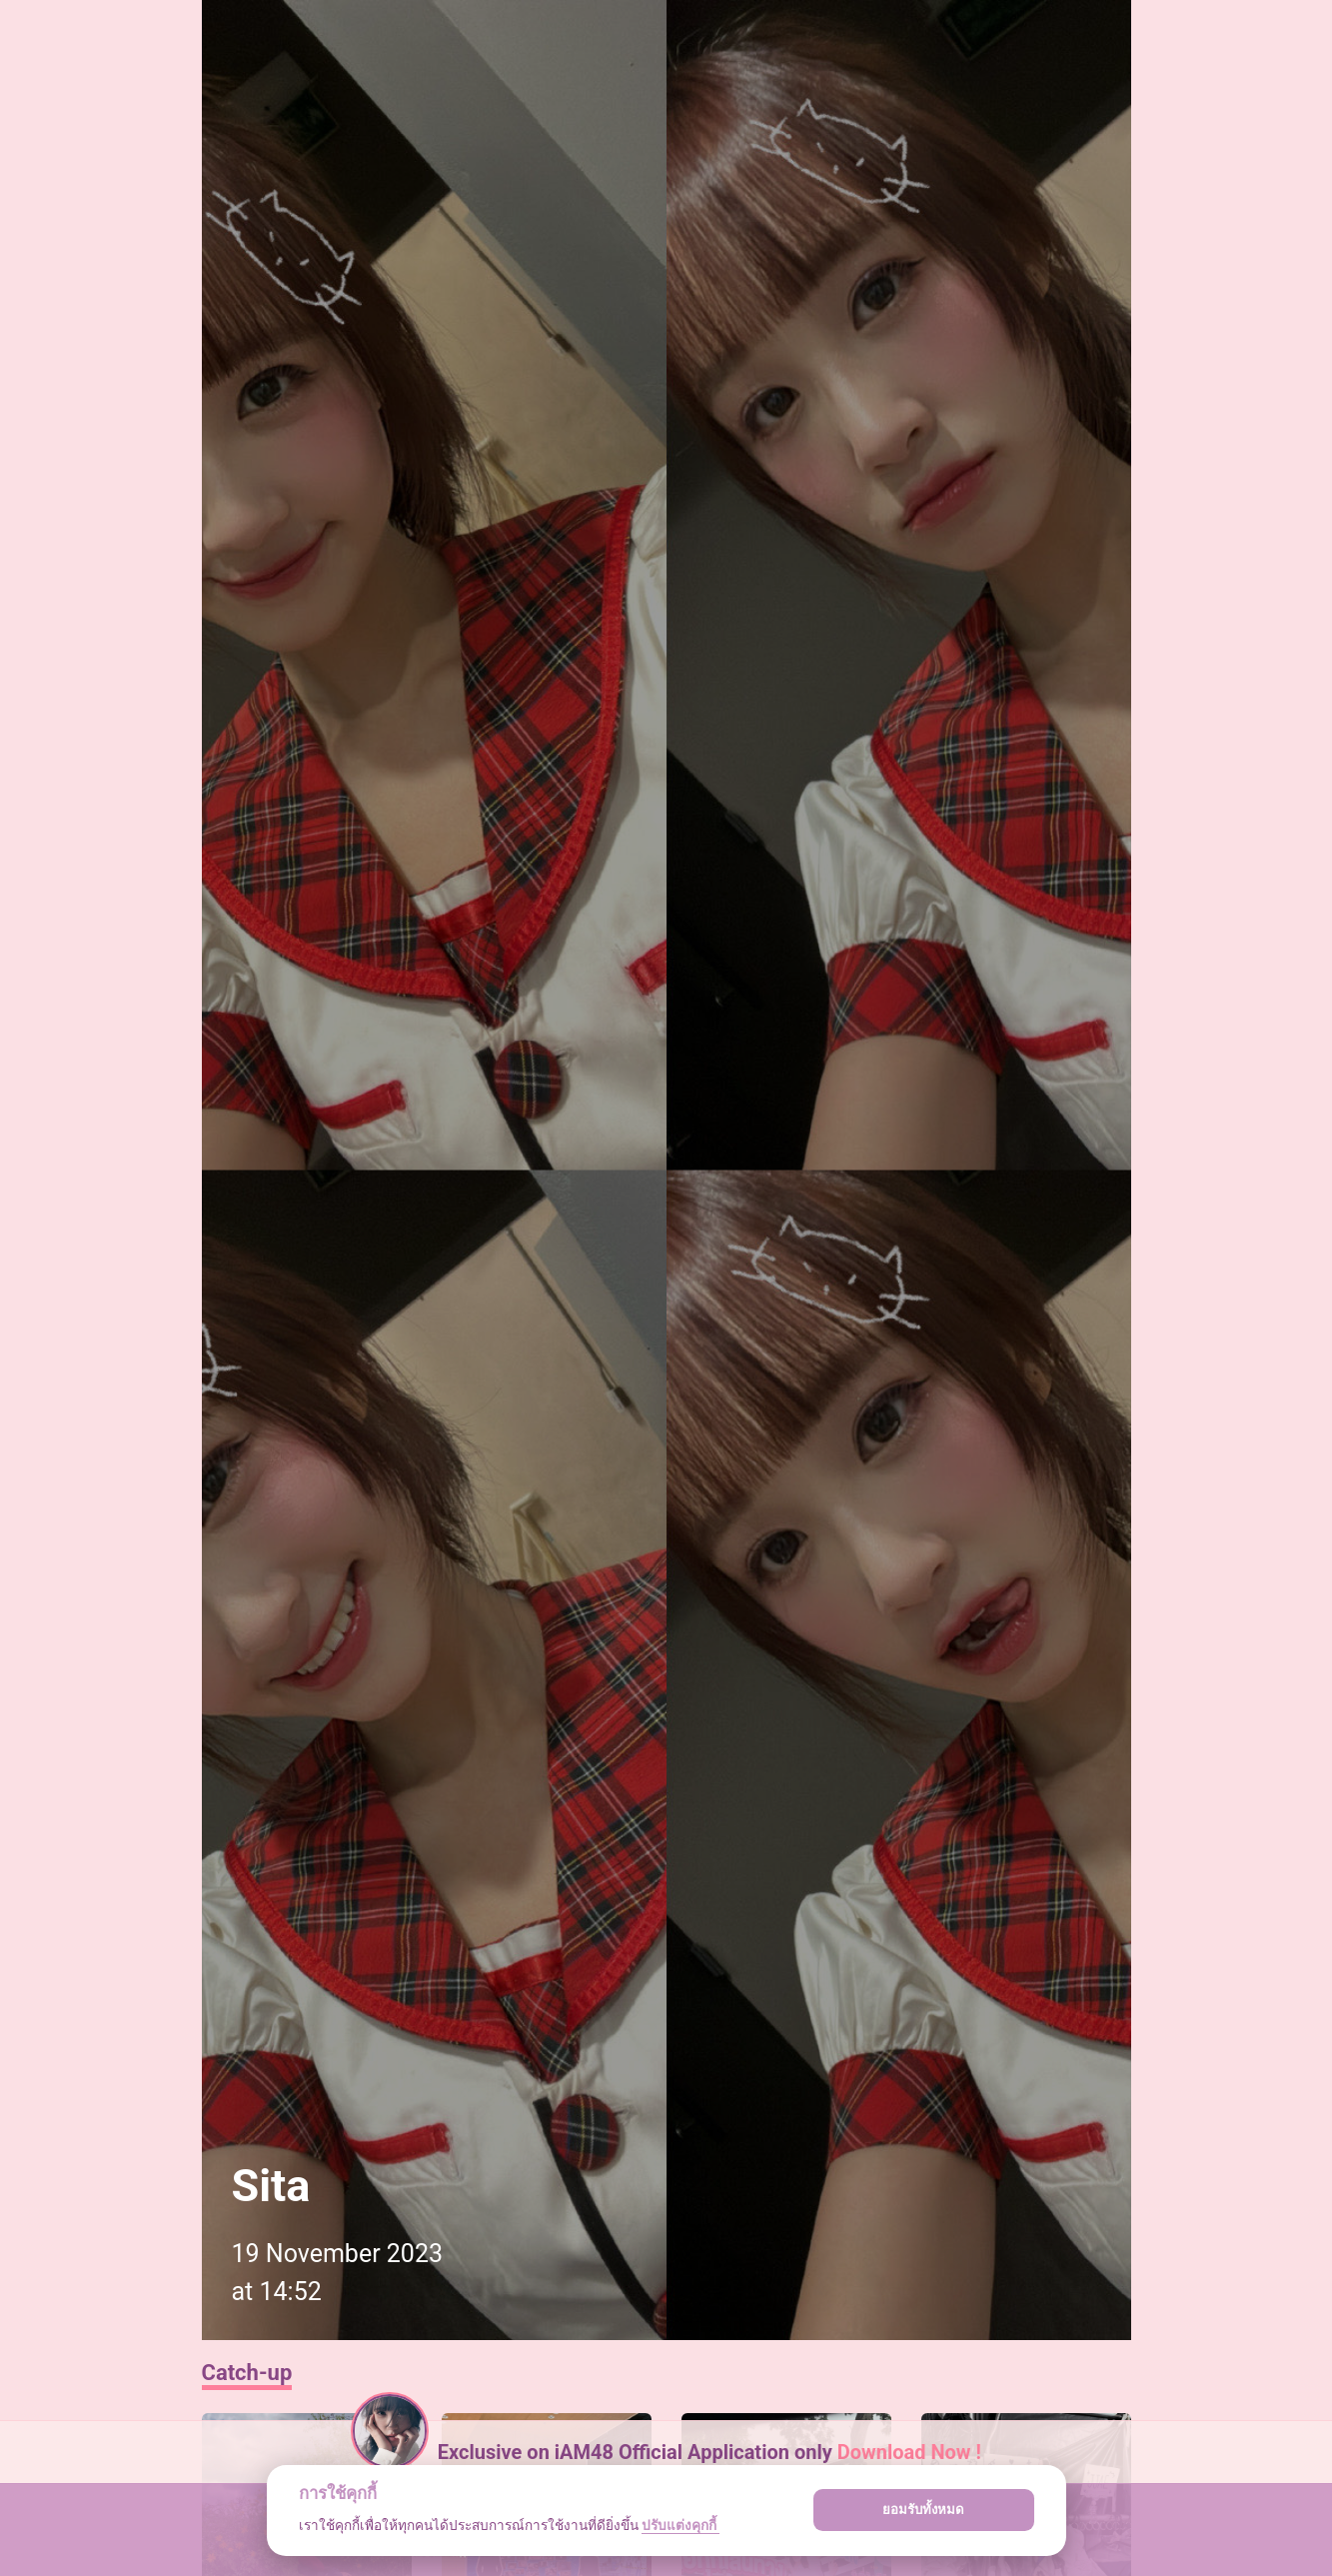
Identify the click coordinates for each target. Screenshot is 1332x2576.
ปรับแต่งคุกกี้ (680, 2525)
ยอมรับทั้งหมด (923, 2509)
